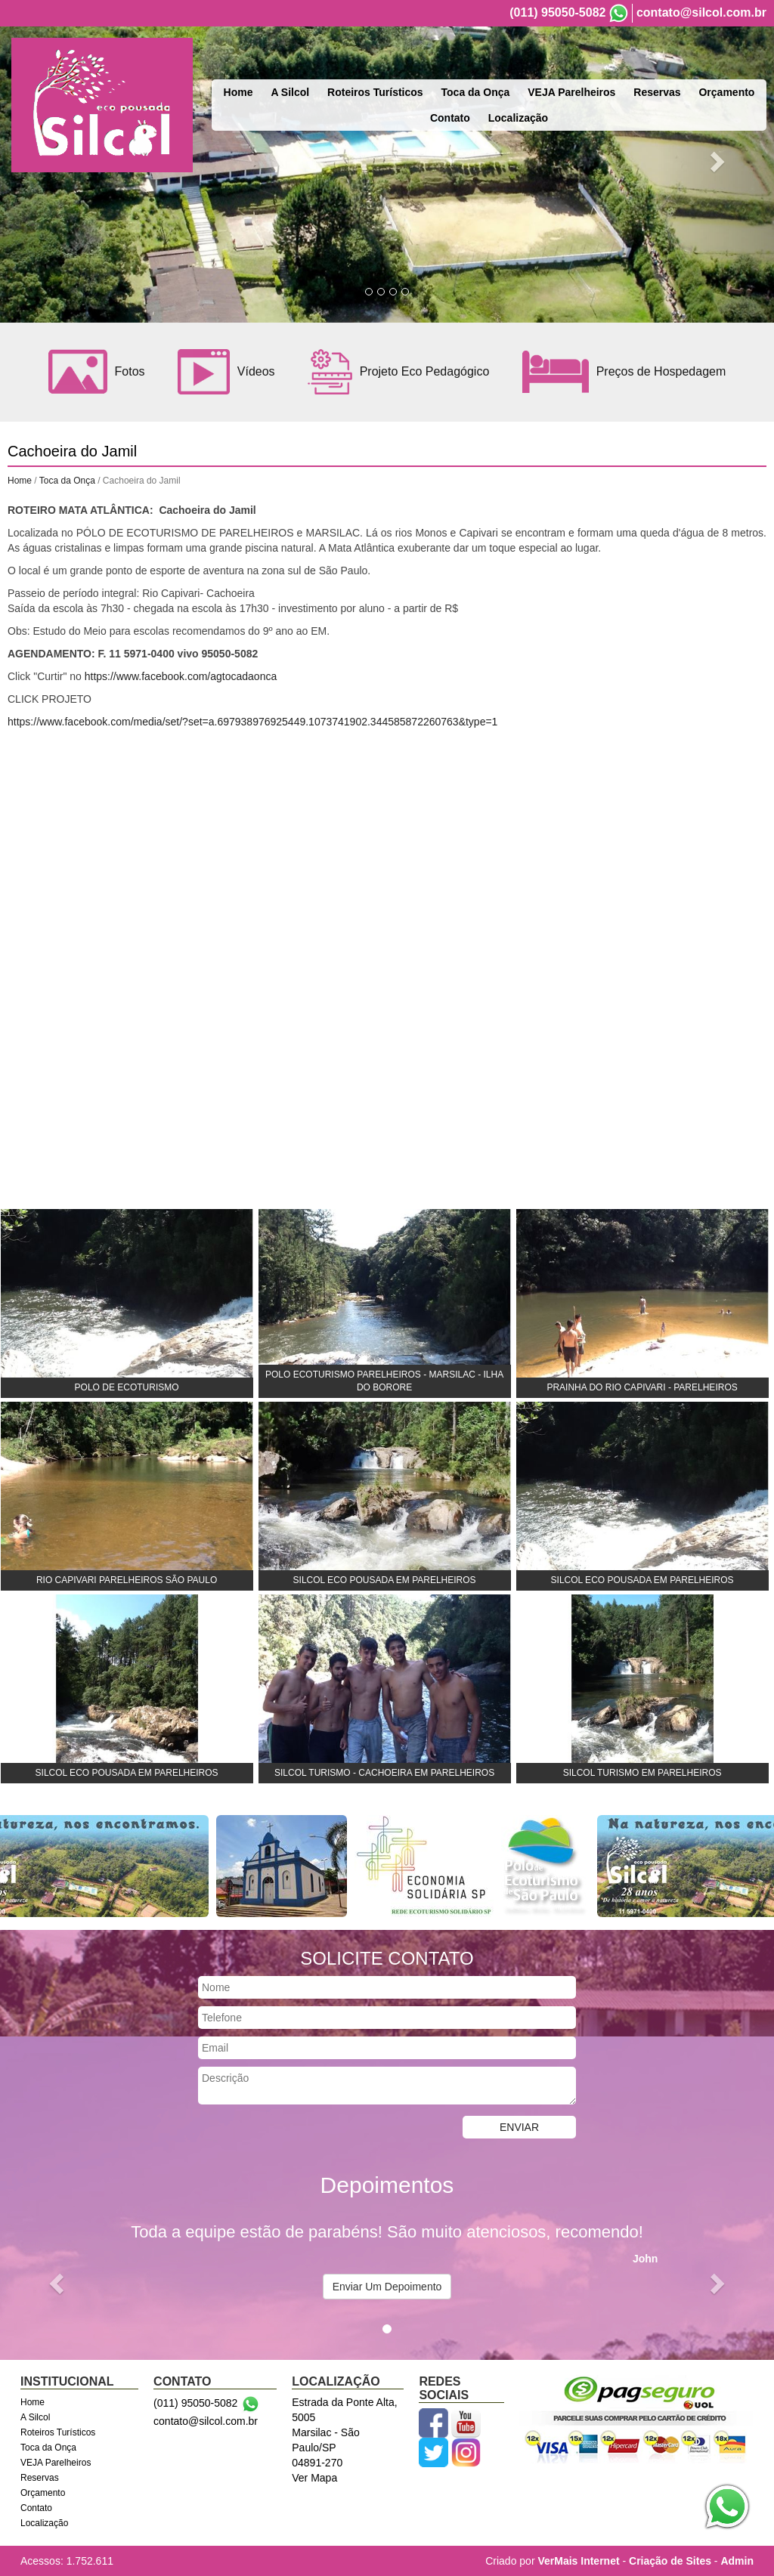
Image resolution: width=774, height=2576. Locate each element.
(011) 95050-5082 (557, 12)
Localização (518, 118)
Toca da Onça (475, 92)
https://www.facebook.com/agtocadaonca (181, 676)
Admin (737, 2561)
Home (238, 92)
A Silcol (290, 92)
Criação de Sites (670, 2561)
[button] (58, 2282)
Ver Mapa (314, 2478)
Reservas (656, 92)
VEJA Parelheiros (571, 92)
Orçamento (726, 92)
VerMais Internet (578, 2561)
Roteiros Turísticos (375, 92)
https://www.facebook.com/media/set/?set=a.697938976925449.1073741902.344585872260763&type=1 (252, 722)
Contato (450, 118)
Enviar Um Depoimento (387, 2287)
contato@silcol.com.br (701, 12)
